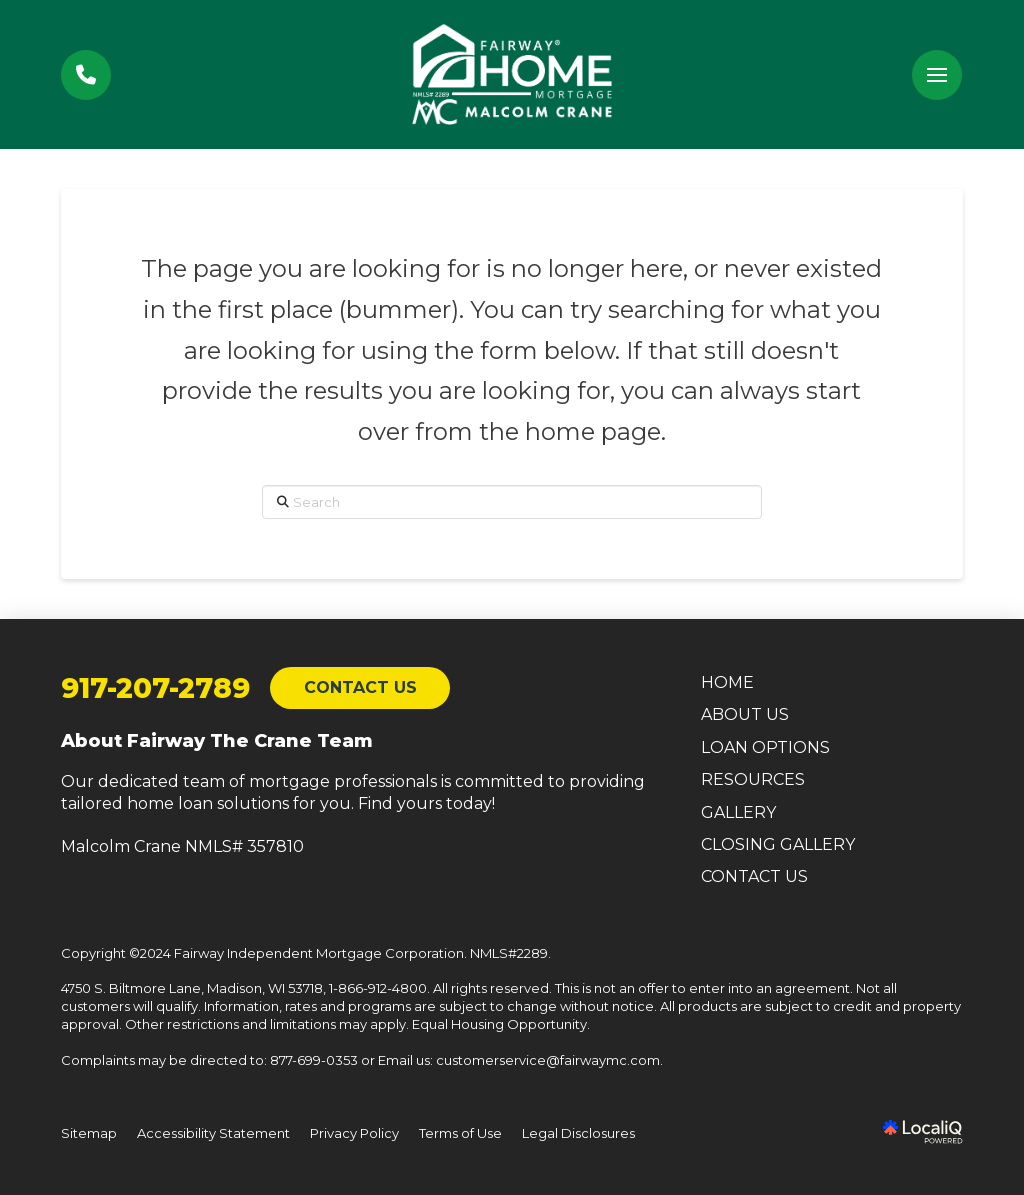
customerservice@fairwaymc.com (548, 1060)
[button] (937, 75)
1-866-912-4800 (378, 988)
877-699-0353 (314, 1060)
